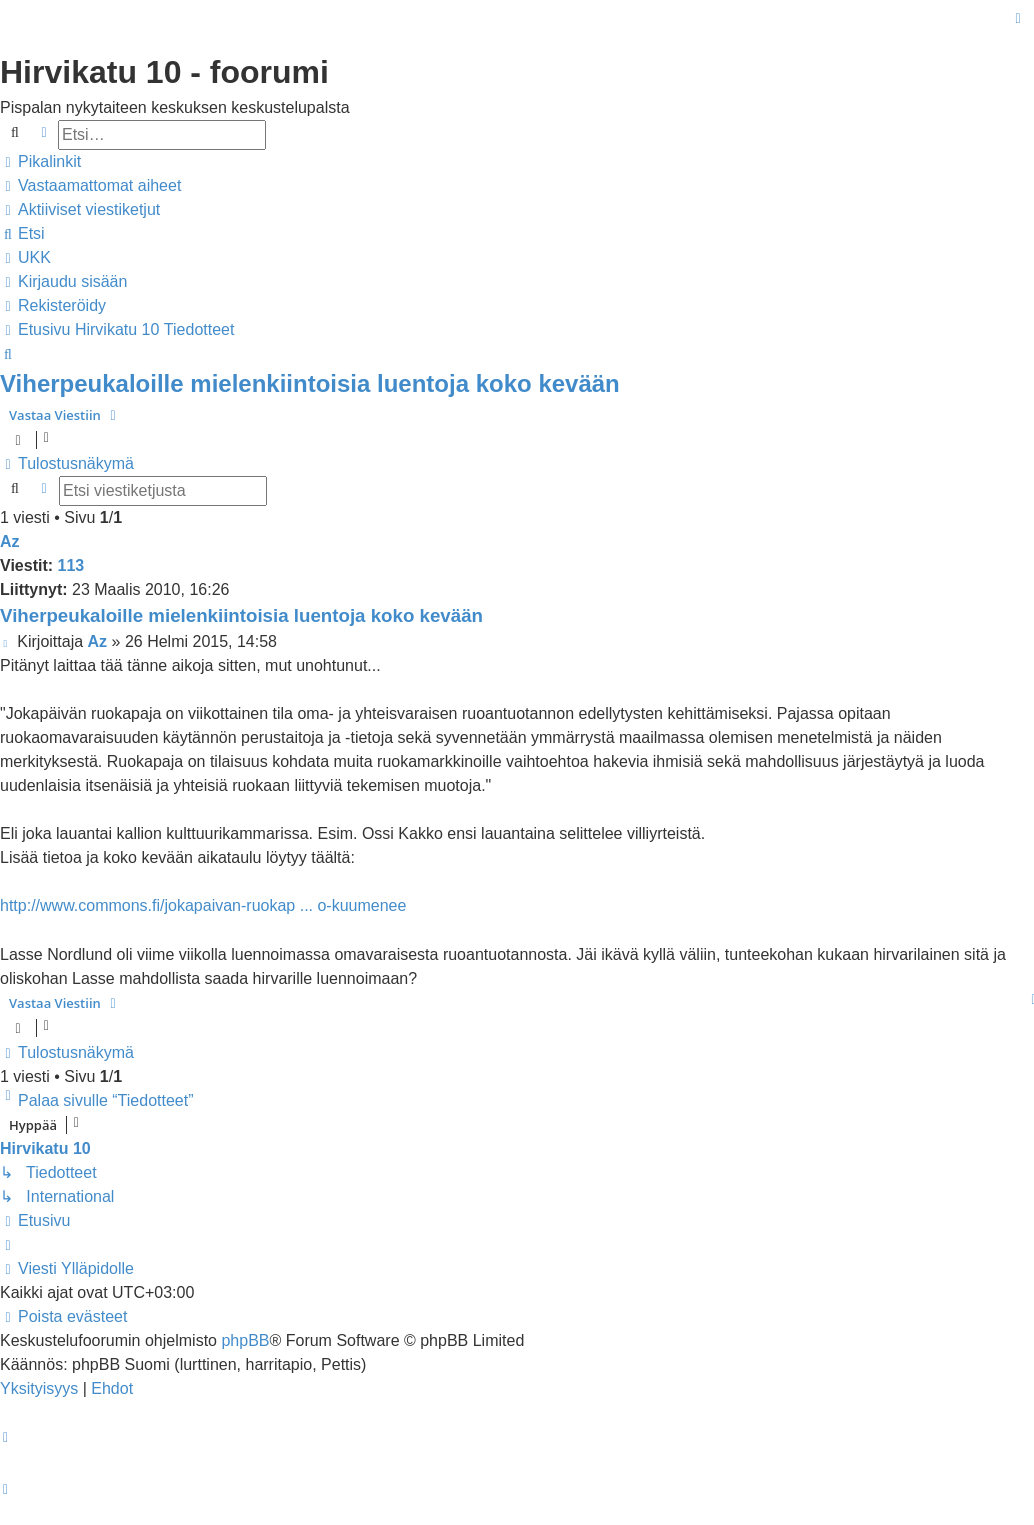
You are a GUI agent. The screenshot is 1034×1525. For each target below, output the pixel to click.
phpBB (245, 1340)
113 (71, 565)
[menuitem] (90, 186)
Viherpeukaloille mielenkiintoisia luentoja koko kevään (310, 383)
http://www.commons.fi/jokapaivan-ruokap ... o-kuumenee (203, 905)
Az (10, 541)
